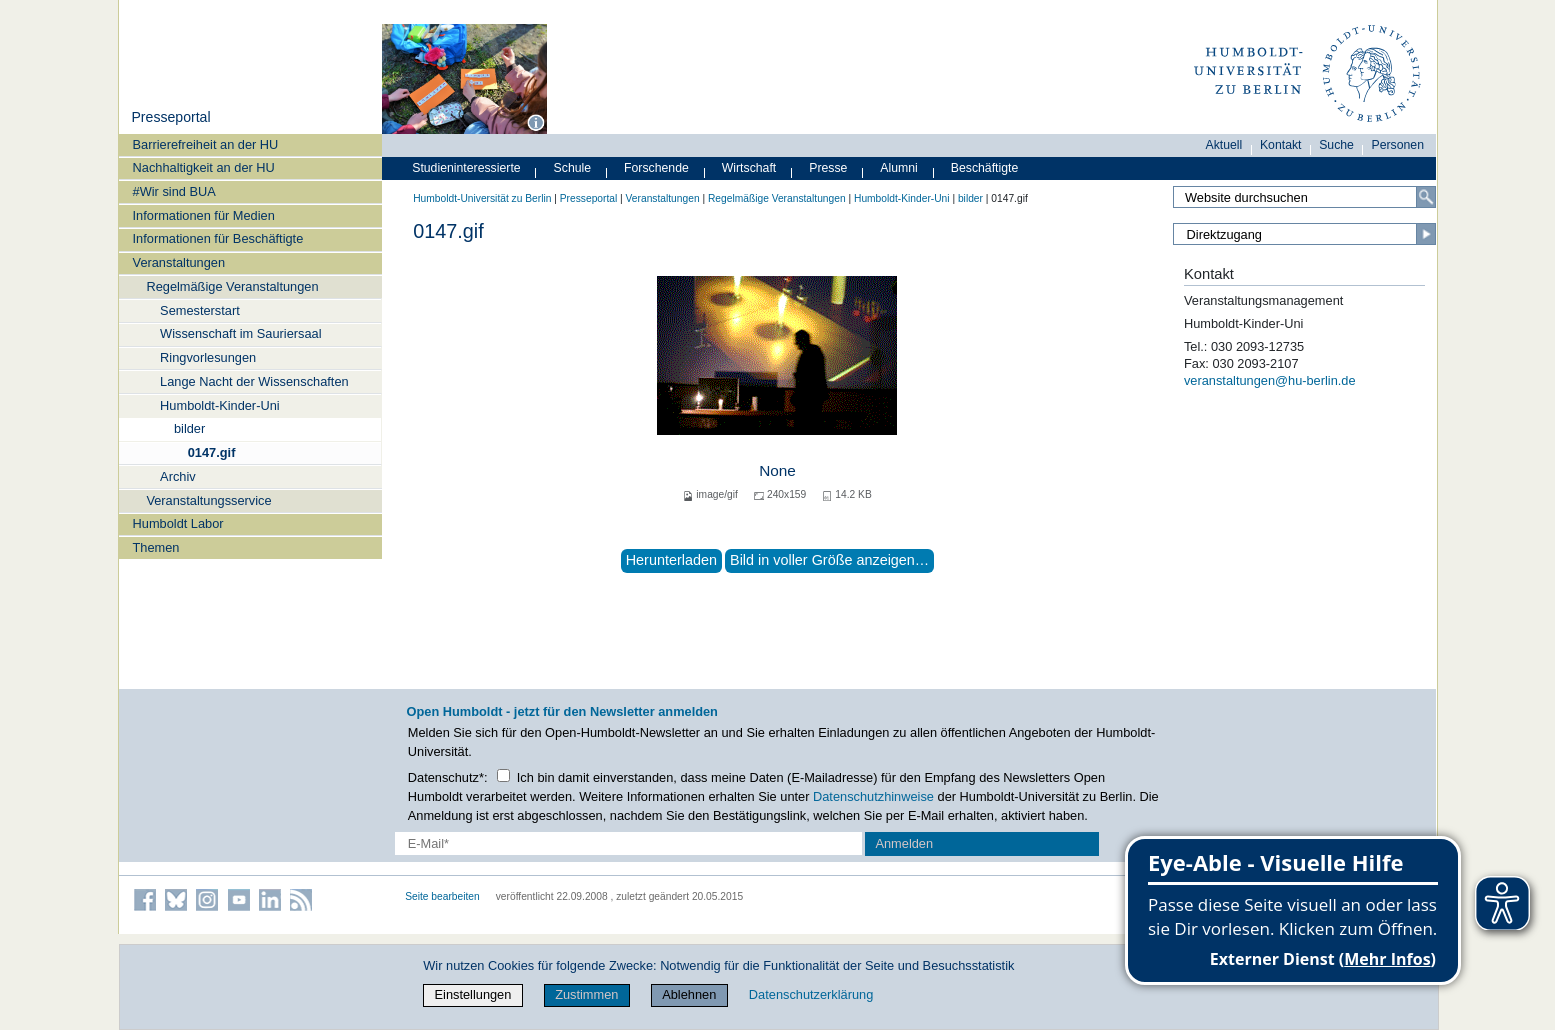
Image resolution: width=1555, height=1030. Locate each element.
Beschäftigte (985, 168)
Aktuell (1224, 145)
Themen (156, 547)
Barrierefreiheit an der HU (206, 144)
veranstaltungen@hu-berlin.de (1270, 380)
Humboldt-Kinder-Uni (219, 405)
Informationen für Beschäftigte (218, 238)
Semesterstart (200, 310)
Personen (1398, 145)
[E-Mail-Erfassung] (628, 843)
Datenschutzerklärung (811, 994)
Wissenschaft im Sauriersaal (240, 333)
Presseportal (170, 117)
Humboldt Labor (178, 523)
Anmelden (904, 843)
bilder (189, 428)
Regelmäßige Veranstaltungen (232, 286)
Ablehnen (689, 994)
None (777, 470)
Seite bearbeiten (442, 896)
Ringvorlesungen (208, 357)
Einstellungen (473, 994)
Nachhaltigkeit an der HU (204, 167)
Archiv (178, 476)
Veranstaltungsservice (208, 500)
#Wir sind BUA (174, 191)
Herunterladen (671, 560)
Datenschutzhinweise (873, 796)
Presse (828, 168)
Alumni (899, 168)
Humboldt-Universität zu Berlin (482, 198)
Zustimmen (586, 994)
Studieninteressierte (466, 168)
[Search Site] (1305, 197)
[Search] (1426, 197)
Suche (1336, 145)
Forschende (656, 168)
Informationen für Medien (204, 215)
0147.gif (212, 452)
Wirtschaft (749, 168)
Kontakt (1281, 145)
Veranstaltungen (179, 262)
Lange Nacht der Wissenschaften (254, 381)
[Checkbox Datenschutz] (503, 775)
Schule (573, 168)
